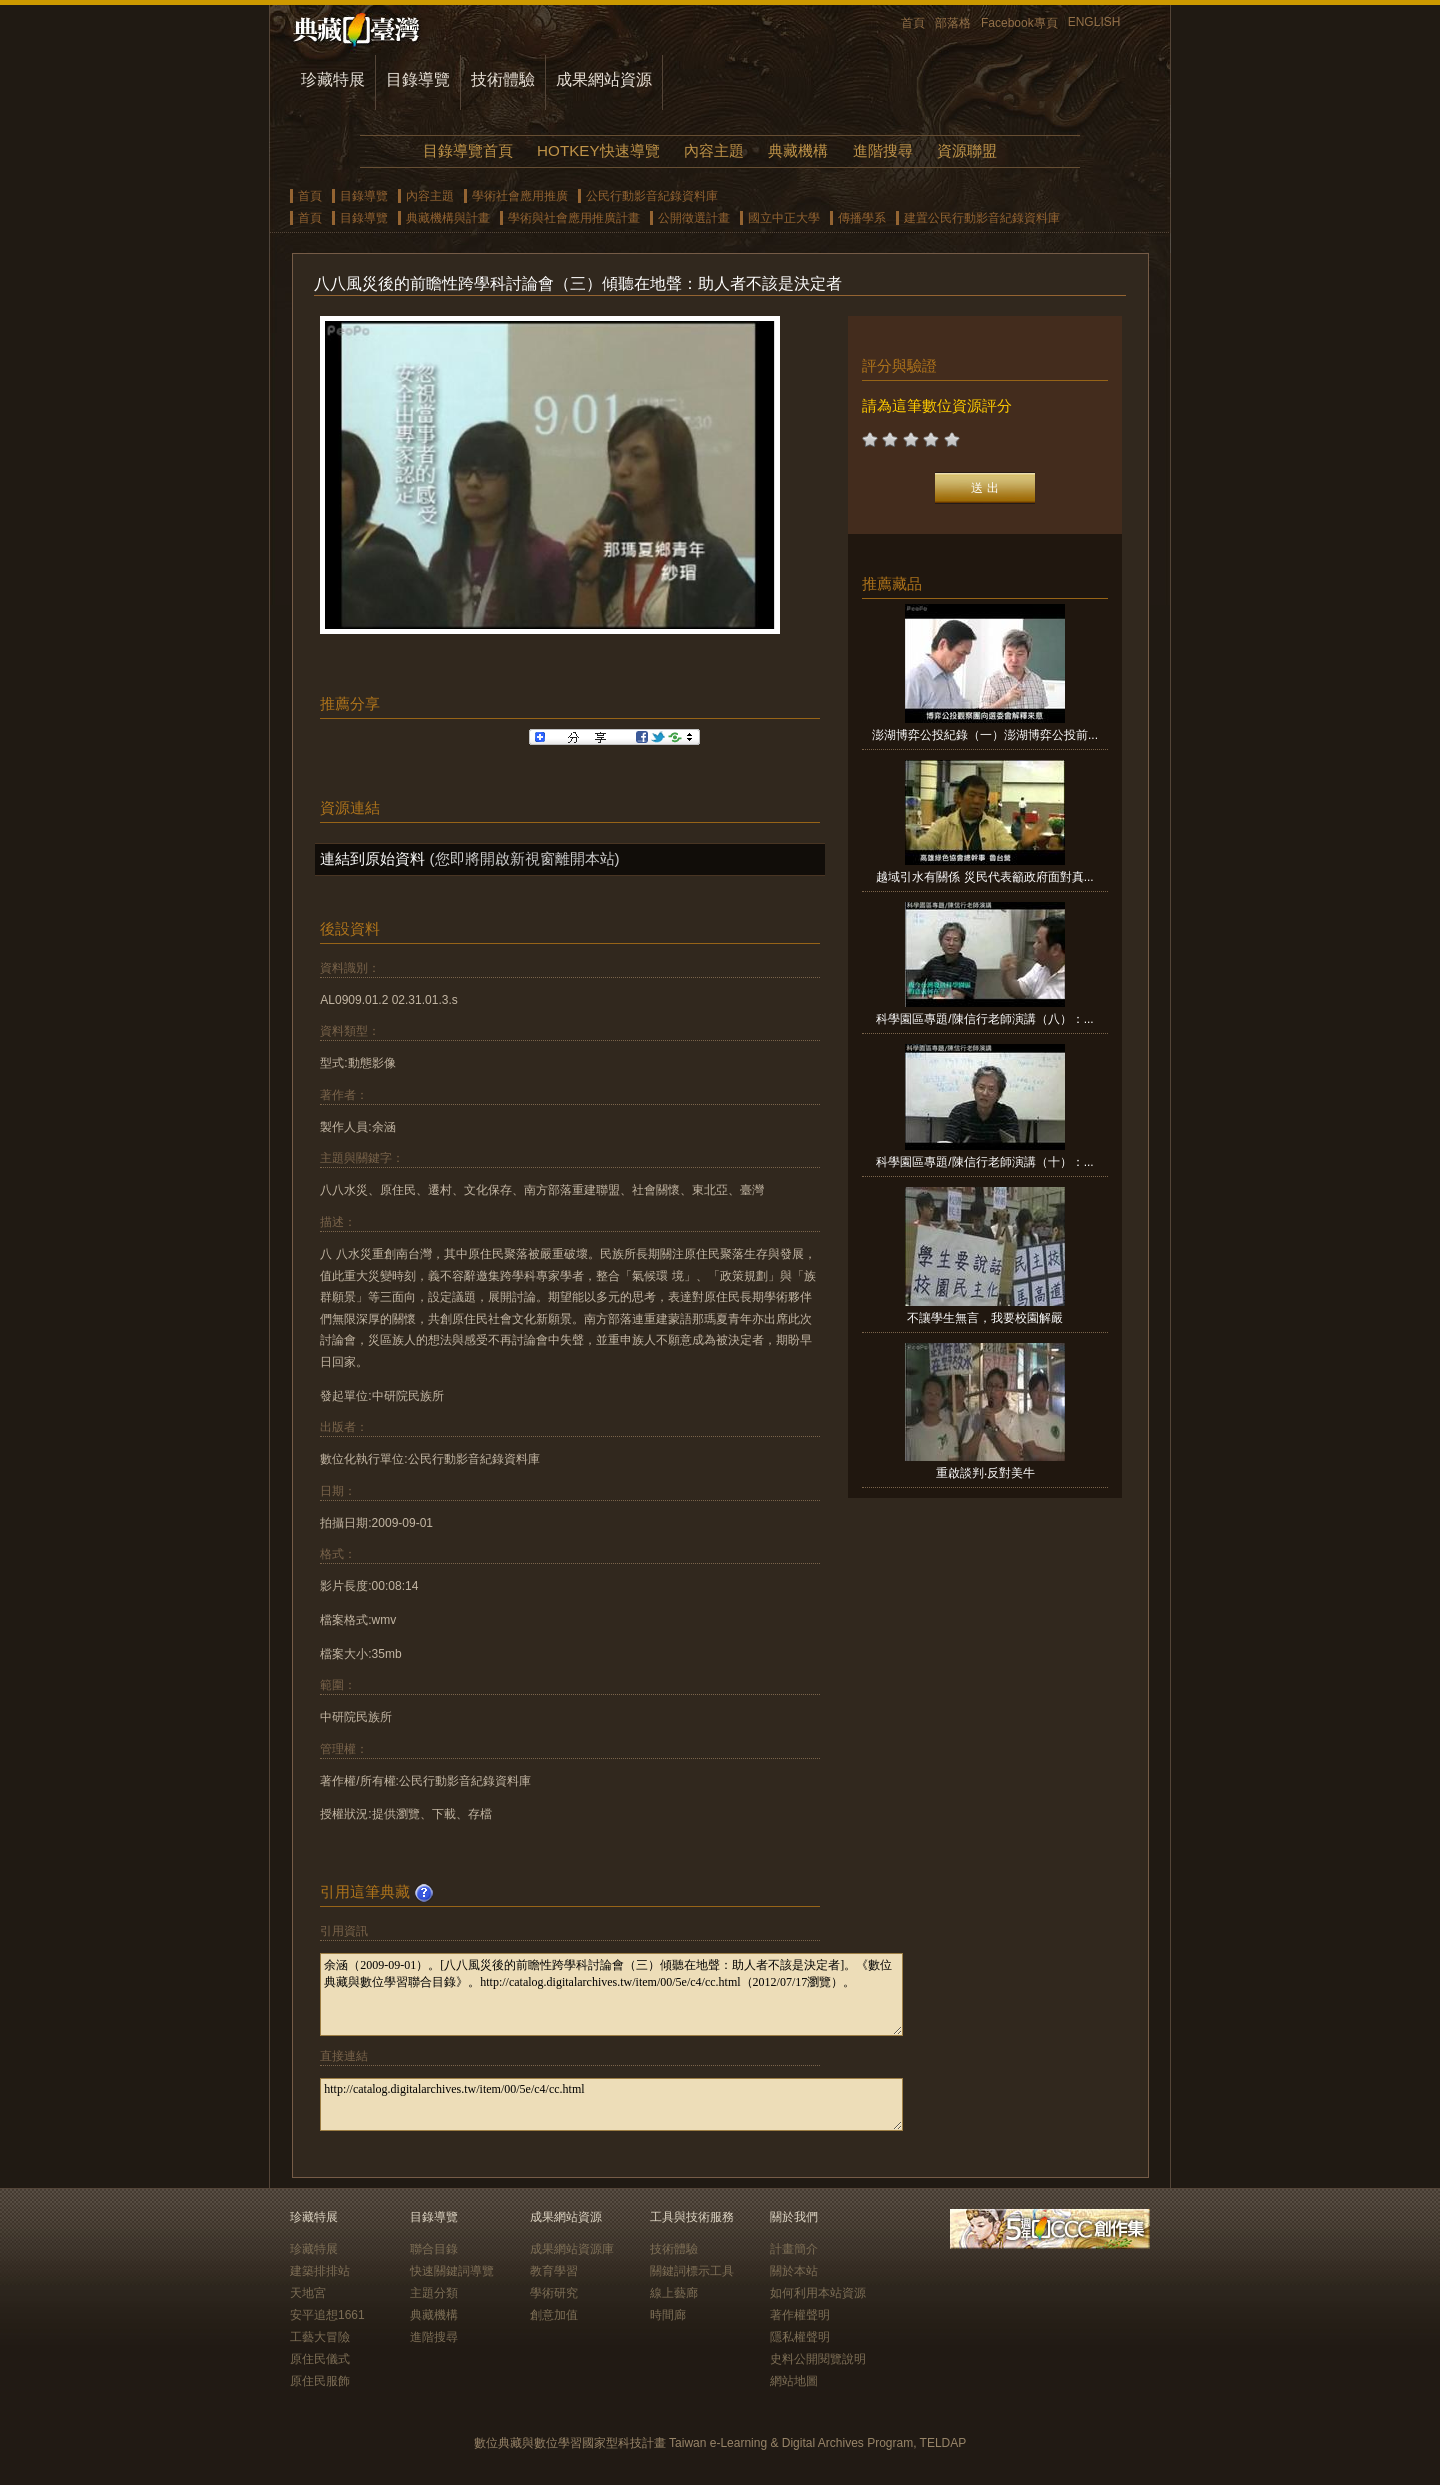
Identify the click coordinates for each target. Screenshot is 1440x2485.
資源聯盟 (967, 150)
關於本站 (794, 2271)
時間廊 (668, 2315)
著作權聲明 (800, 2315)
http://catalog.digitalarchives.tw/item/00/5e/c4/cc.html (611, 2104)
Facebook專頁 (1019, 23)
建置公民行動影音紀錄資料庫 (982, 218)
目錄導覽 (418, 79)
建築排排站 (320, 2271)
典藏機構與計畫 (448, 218)
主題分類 (434, 2293)
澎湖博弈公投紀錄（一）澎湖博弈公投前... (985, 735)
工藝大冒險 (320, 2337)
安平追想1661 (327, 2315)
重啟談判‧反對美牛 (985, 1473)
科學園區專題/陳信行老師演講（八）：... (984, 1019)
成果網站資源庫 (572, 2249)
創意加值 (554, 2315)
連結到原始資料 (372, 858)
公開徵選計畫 (694, 218)
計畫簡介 (794, 2249)
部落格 (953, 23)
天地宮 (308, 2293)
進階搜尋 (883, 150)
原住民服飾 (320, 2381)
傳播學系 (862, 218)
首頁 (913, 23)
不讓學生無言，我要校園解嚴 (985, 1318)
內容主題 (714, 150)
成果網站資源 (604, 79)
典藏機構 (798, 150)
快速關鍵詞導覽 (452, 2271)
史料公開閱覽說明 (818, 2359)
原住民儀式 (320, 2359)
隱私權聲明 (800, 2337)
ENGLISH (1094, 22)
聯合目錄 (434, 2249)
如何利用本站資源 (818, 2293)
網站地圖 (794, 2381)
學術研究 (554, 2293)
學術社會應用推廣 (520, 196)
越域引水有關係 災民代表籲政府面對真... (984, 877)
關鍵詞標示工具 (692, 2271)
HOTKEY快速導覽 (598, 150)
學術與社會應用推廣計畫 (574, 218)
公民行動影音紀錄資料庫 (652, 196)
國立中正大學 (784, 218)
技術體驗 (503, 79)
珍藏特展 (333, 79)
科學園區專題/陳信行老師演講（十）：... (984, 1162)
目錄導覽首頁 (468, 150)
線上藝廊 (674, 2293)
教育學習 (554, 2271)
